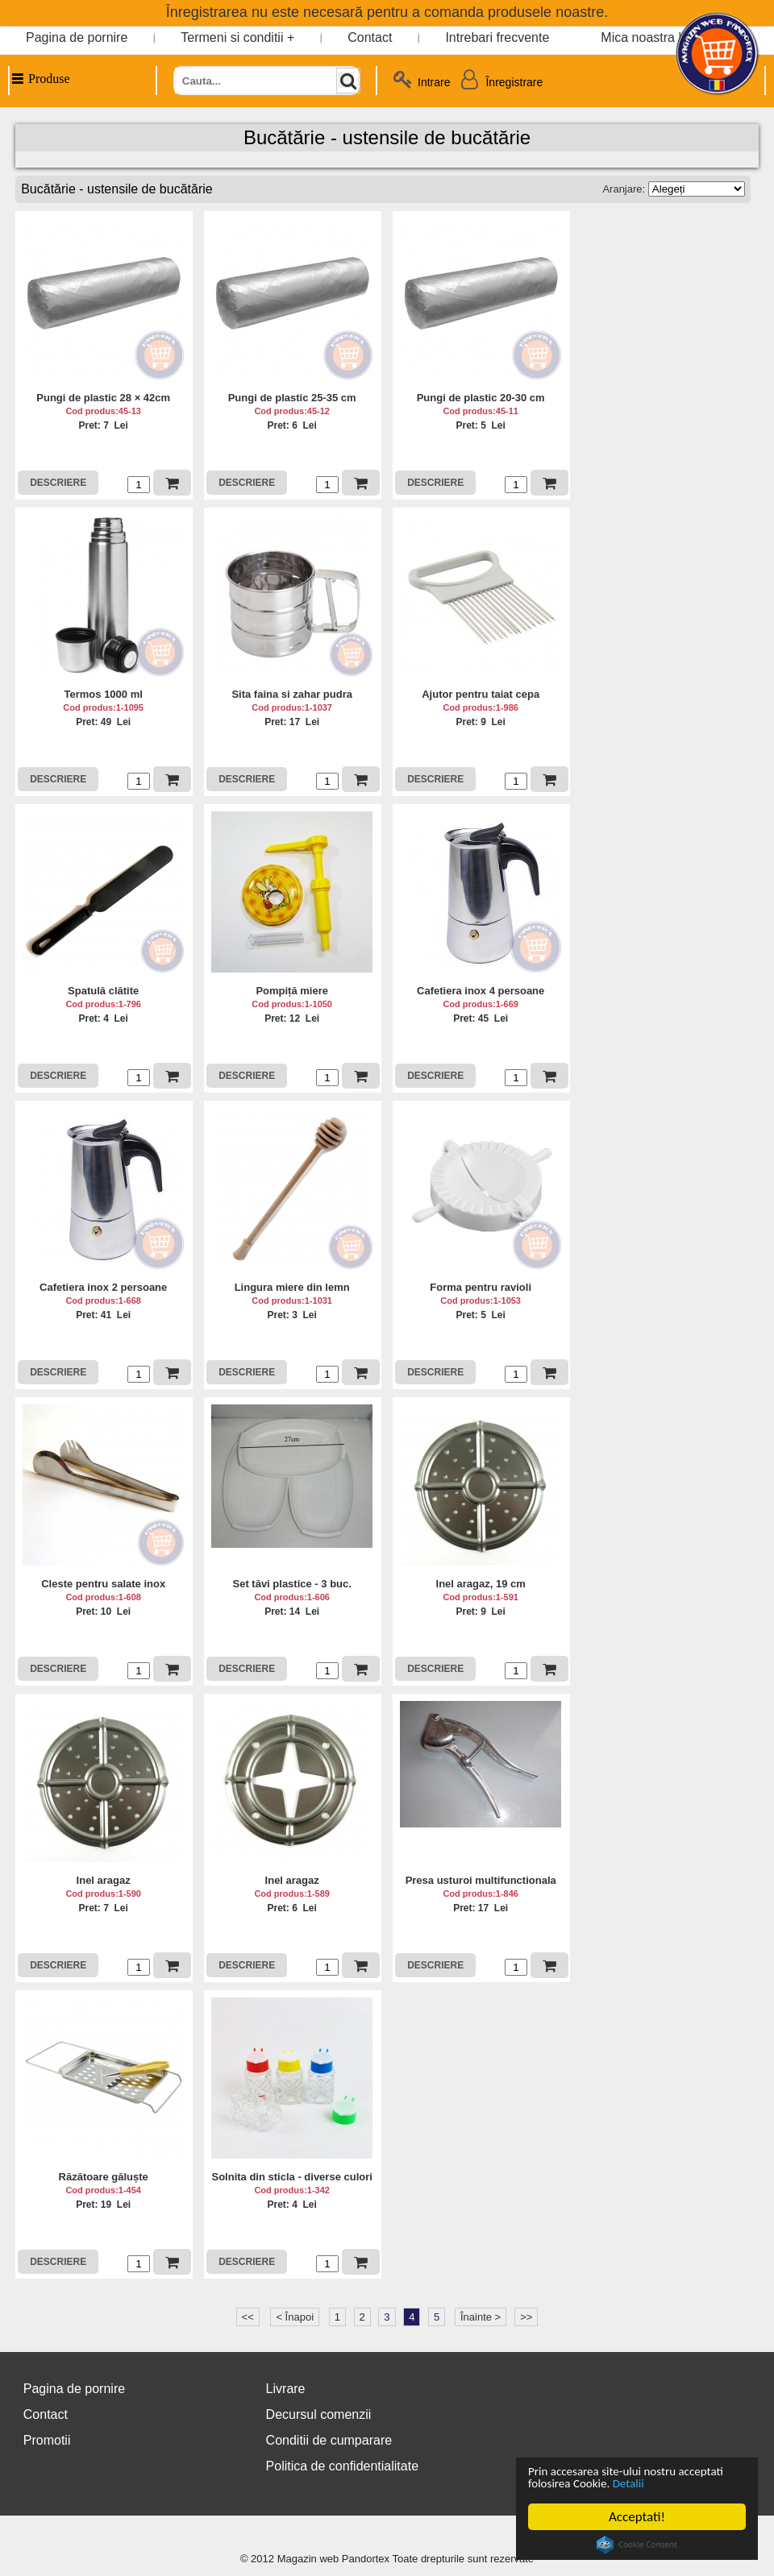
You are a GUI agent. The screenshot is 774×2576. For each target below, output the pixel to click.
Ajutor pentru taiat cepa (480, 694)
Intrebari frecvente (497, 37)
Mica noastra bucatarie (666, 37)
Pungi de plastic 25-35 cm (292, 398)
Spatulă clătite (103, 991)
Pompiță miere (292, 991)
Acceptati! (637, 2516)
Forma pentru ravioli (480, 1287)
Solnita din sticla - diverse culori (291, 2177)
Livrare (286, 2389)
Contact (369, 37)
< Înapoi (295, 2317)
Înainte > (480, 2317)
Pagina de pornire (76, 37)
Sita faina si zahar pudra (291, 694)
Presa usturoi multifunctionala (481, 1880)
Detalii (695, 2482)
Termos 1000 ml (103, 694)
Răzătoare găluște (103, 2177)
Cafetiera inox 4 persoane (480, 991)
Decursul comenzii (319, 2414)
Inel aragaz (104, 1880)
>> (526, 2317)
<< (248, 2317)
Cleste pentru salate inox (103, 1584)
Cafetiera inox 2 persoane (103, 1287)
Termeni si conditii (232, 37)
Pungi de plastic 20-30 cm (481, 398)
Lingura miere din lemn (292, 1287)
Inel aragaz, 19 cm (481, 1584)
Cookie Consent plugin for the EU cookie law (637, 2544)
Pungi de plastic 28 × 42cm (103, 398)
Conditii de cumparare (329, 2440)
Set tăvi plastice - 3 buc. (291, 1584)
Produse (40, 78)
